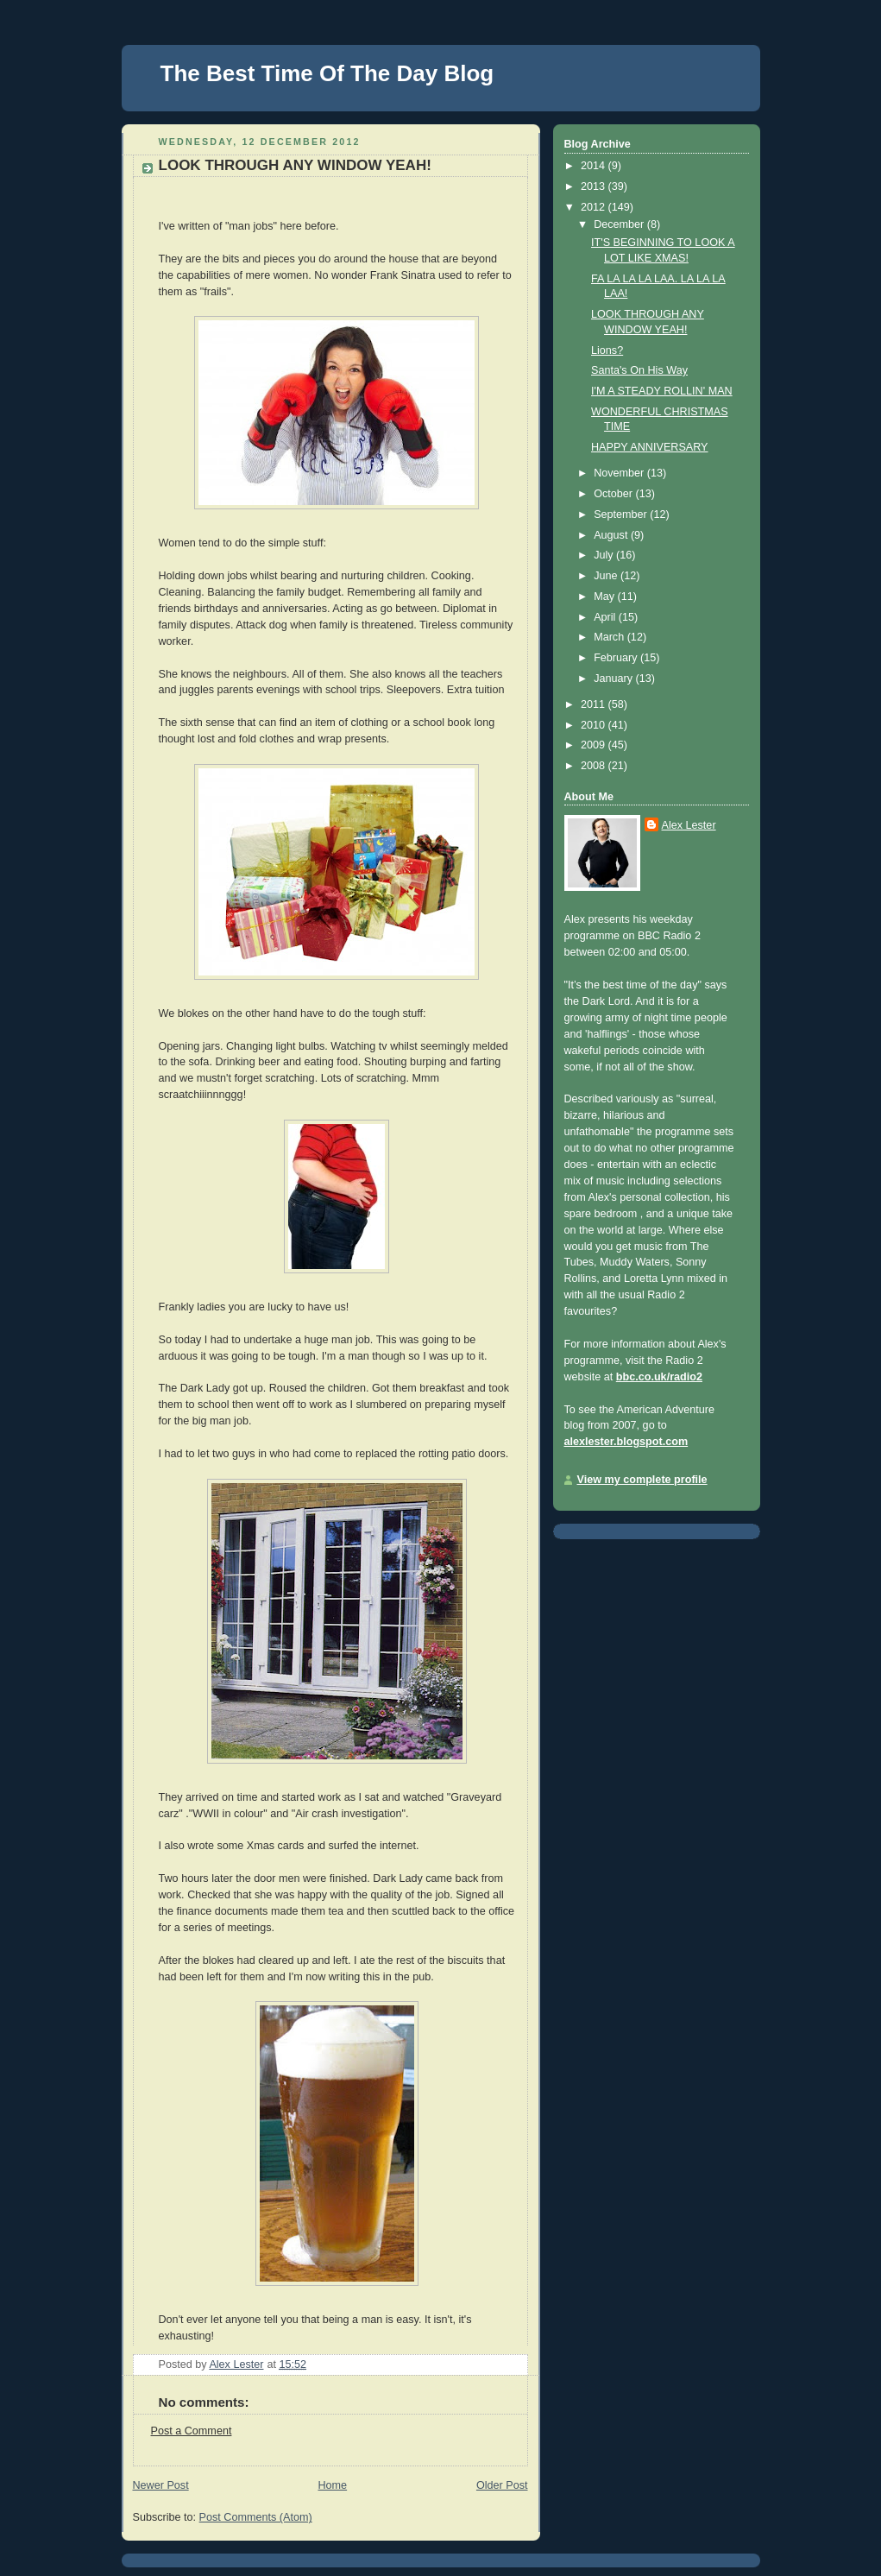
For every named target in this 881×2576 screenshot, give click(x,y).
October (614, 494)
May (605, 596)
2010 (594, 725)
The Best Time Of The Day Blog (327, 73)
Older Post (502, 2485)
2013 (594, 186)
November (620, 473)
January (614, 678)
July (605, 555)
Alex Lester (689, 825)
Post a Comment (191, 2431)
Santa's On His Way (639, 370)
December (620, 224)
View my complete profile (642, 1480)
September (622, 514)
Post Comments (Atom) (255, 2517)
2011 (594, 704)
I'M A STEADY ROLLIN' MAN (662, 391)
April (606, 617)
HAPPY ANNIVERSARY (649, 447)
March (610, 637)
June (607, 576)
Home (332, 2485)
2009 (594, 745)
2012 (594, 207)
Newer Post (161, 2485)
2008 (594, 766)
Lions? (607, 350)
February (617, 658)
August (612, 535)
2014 (594, 166)
